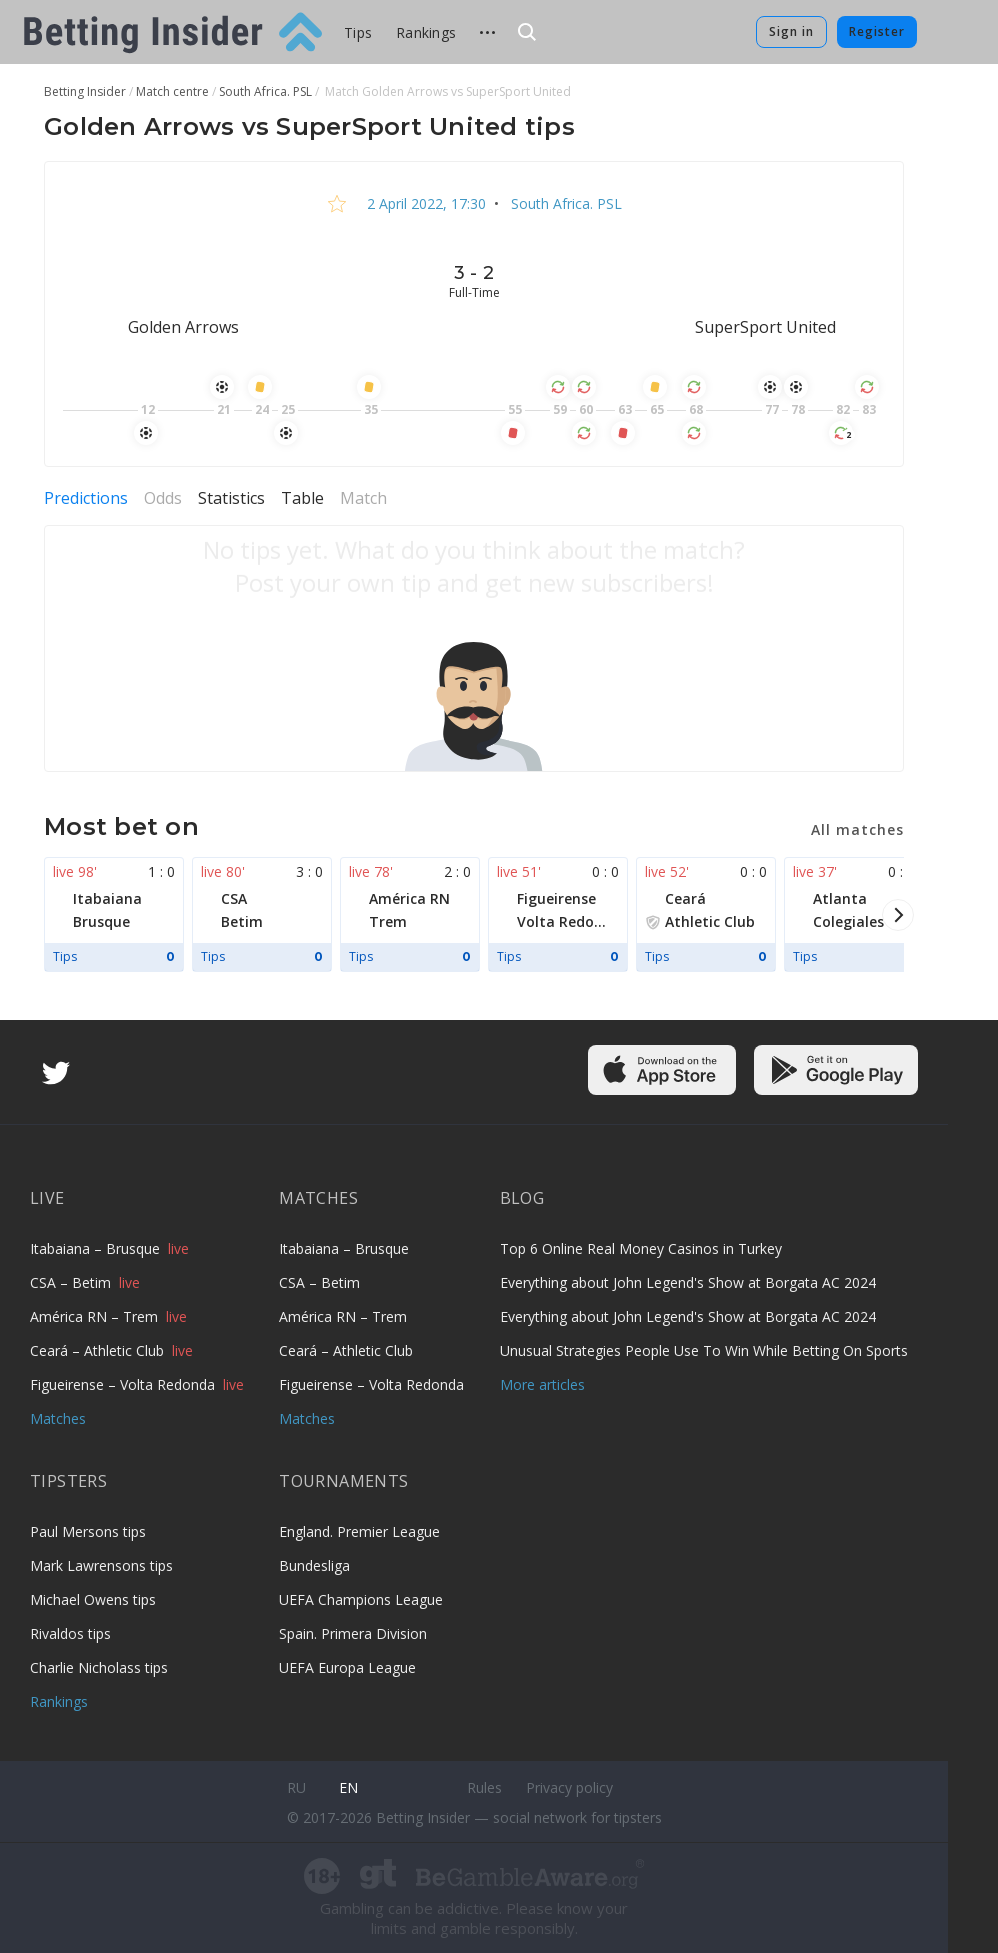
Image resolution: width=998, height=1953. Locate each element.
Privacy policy (569, 1787)
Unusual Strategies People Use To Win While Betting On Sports (704, 1350)
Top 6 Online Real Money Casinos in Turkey (641, 1248)
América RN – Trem (96, 1316)
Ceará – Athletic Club (99, 1350)
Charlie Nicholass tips (99, 1667)
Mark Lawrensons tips (101, 1565)
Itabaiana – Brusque (97, 1248)
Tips (358, 32)
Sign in (791, 31)
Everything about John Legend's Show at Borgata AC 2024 (688, 1282)
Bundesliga (314, 1565)
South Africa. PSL (564, 203)
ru (296, 1787)
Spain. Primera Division (353, 1633)
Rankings (426, 32)
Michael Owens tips (93, 1599)
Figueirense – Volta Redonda (124, 1384)
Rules (484, 1787)
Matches (58, 1418)
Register (877, 31)
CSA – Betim (72, 1282)
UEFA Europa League (347, 1667)
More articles (542, 1384)
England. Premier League (359, 1531)
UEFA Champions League (361, 1599)
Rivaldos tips (70, 1633)
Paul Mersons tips (88, 1531)
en (348, 1787)
